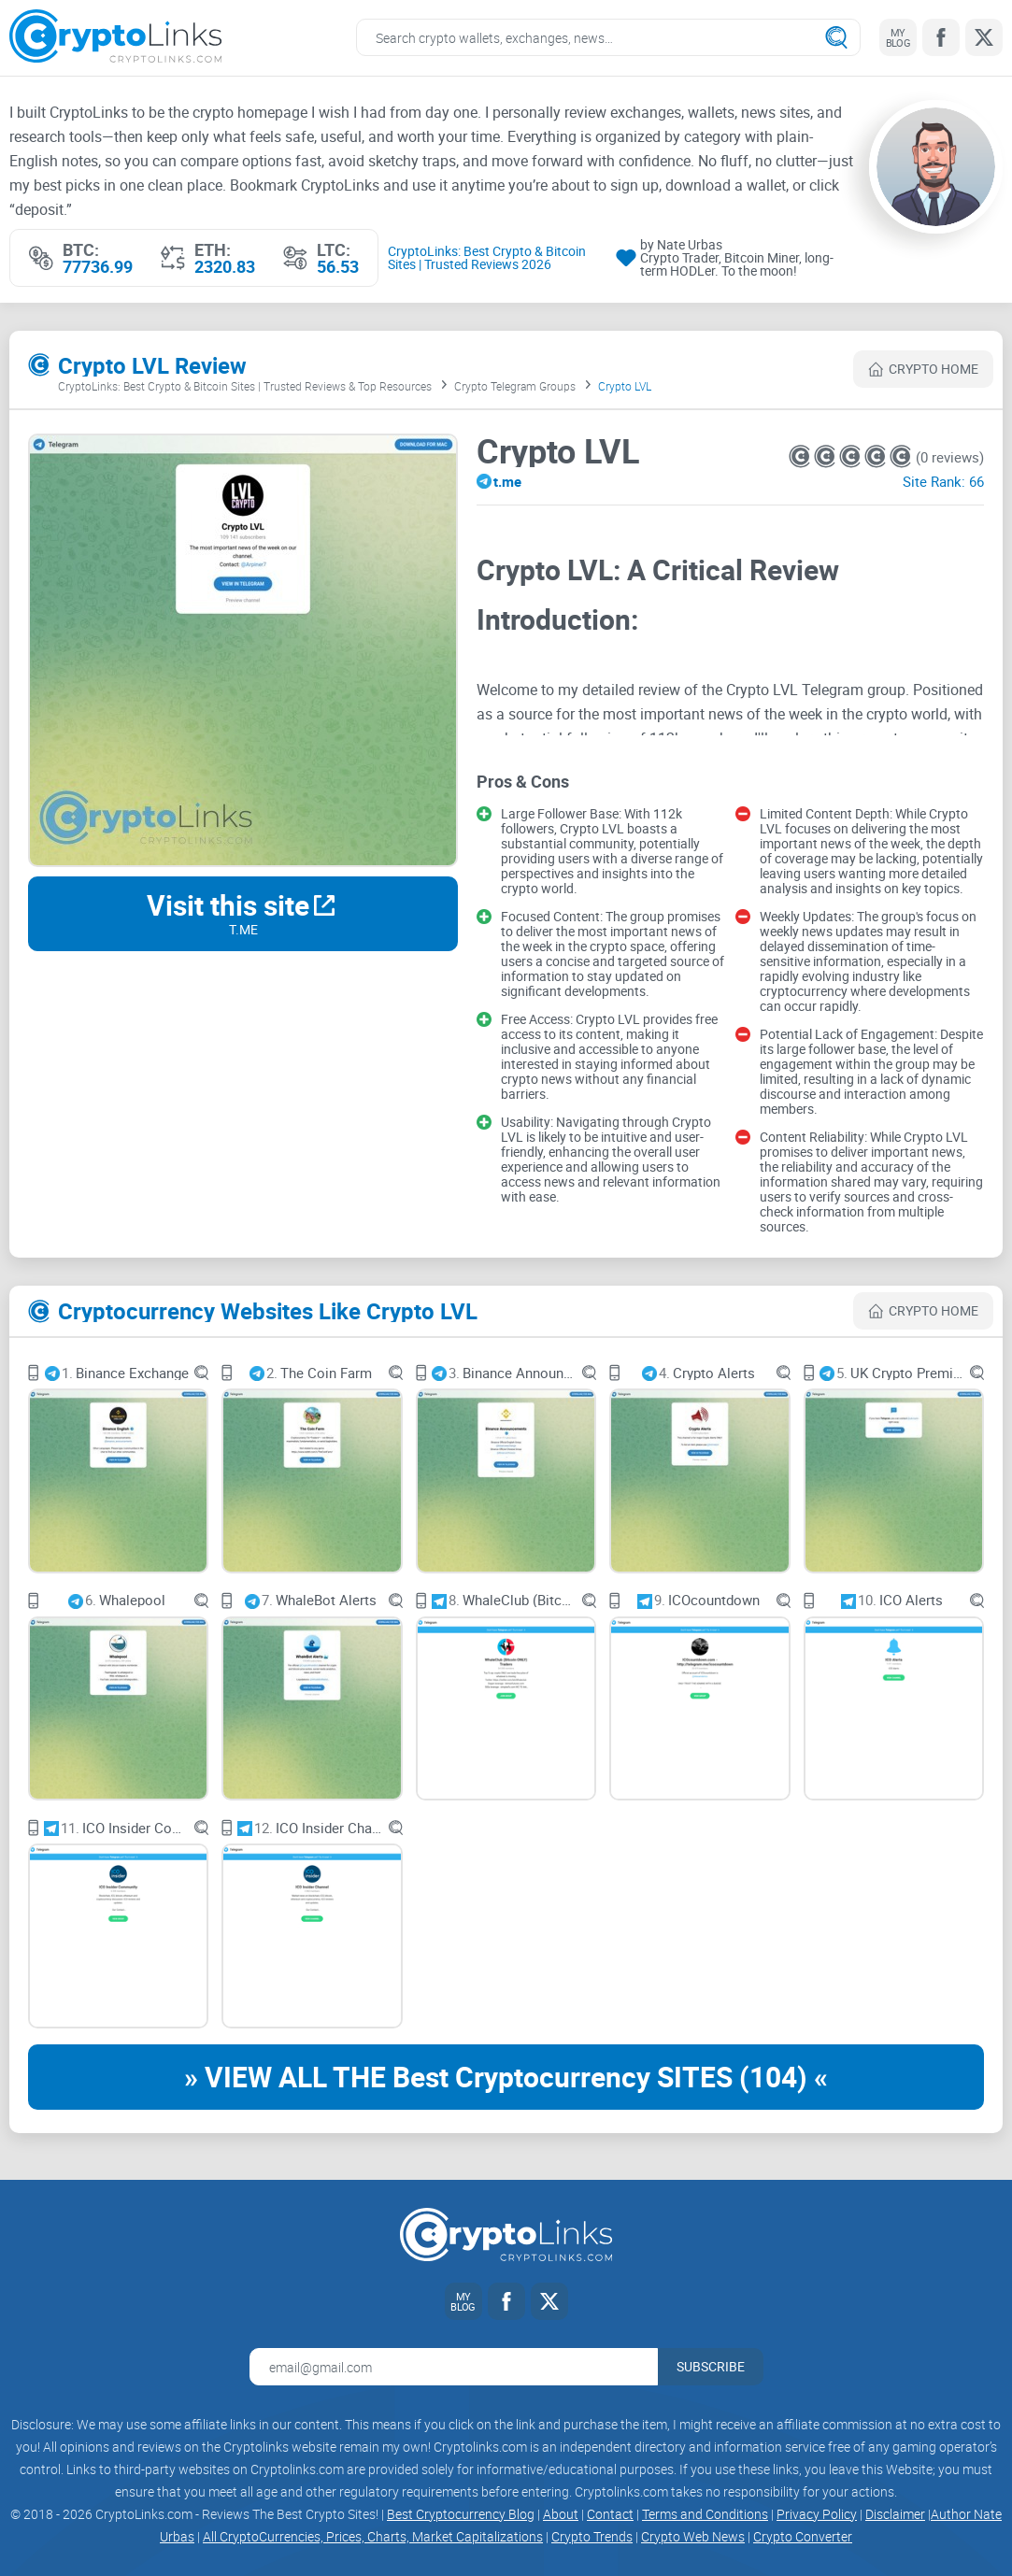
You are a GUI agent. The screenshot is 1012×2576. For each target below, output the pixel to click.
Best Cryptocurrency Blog (461, 2514)
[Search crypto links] (608, 37)
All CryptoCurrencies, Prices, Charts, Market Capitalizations (373, 2536)
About (560, 2514)
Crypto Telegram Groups (515, 385)
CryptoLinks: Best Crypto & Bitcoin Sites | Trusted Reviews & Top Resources (245, 385)
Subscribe (711, 2366)
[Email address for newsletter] (453, 2366)
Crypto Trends (592, 2536)
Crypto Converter (802, 2536)
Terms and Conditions (705, 2514)
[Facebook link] (941, 37)
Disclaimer (895, 2514)
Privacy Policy (817, 2514)
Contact (610, 2514)
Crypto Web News (693, 2536)
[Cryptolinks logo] (115, 37)
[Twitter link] (984, 37)
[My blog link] (898, 37)
